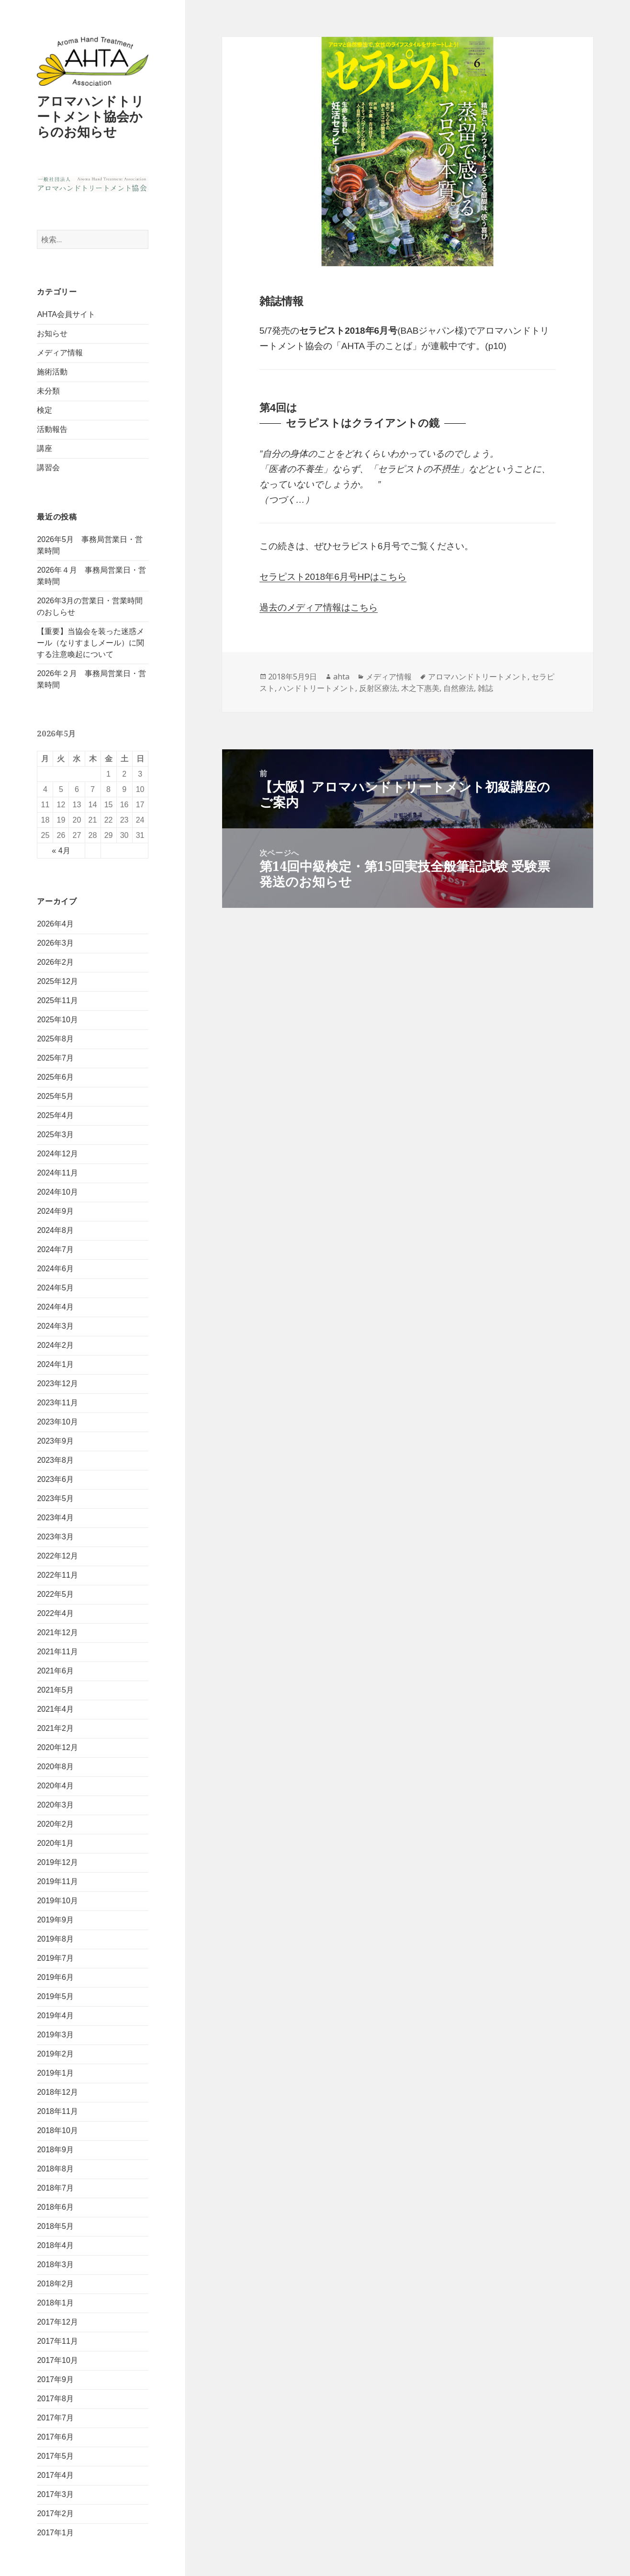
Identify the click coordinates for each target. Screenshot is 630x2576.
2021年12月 (57, 1632)
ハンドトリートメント (317, 688)
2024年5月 (55, 1288)
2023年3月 (55, 1537)
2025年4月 (55, 1115)
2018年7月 (55, 2188)
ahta (341, 676)
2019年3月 (55, 2035)
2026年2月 (55, 962)
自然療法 (458, 688)
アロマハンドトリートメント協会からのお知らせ (90, 116)
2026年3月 (55, 943)
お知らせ (52, 333)
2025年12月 (57, 981)
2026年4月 (55, 924)
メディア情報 (60, 353)
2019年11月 (57, 1881)
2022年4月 (55, 1613)
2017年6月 (55, 2437)
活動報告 (52, 429)
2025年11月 (57, 1000)
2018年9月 (55, 2150)
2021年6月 (55, 1671)
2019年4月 (55, 2015)
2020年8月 (55, 1767)
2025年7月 (55, 1058)
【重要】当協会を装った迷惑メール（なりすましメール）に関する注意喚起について (90, 642)
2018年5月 (55, 2226)
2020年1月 (55, 1843)
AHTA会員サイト (66, 314)
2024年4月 (55, 1307)
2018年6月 (55, 2207)
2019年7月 (55, 1958)
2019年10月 (57, 1901)
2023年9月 (55, 1441)
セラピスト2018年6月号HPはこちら (332, 577)
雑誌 (485, 688)
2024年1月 (55, 1364)
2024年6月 (55, 1269)
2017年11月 (57, 2341)
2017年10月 (57, 2360)
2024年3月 (55, 1326)
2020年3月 (55, 1805)
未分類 (48, 391)
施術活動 (52, 372)
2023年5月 (55, 1498)
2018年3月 (55, 2264)
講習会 (48, 467)
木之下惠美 (420, 688)
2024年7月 (55, 1249)
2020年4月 (55, 1786)
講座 (44, 448)
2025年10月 (57, 1020)
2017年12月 (57, 2322)
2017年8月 (55, 2399)
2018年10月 (57, 2130)
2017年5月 (55, 2456)
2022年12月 (57, 1556)
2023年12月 (57, 1383)
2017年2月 (55, 2513)
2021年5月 (55, 1690)
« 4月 (61, 851)
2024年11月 (57, 1173)
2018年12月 (57, 2092)
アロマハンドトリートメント (478, 676)
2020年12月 (57, 1747)
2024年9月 (55, 1211)
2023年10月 (57, 1422)
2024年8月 (55, 1230)
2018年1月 (55, 2303)
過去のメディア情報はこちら (318, 607)
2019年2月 (55, 2054)
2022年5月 (55, 1594)
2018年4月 (55, 2245)
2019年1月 (55, 2073)
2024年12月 (57, 1154)
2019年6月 (55, 1977)
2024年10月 (57, 1192)
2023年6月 (55, 1479)
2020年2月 (55, 1824)
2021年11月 (57, 1652)
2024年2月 (55, 1345)
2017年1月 (55, 2533)
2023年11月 (57, 1403)
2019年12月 (57, 1862)
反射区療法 (378, 688)
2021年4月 (55, 1709)
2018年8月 (55, 2169)
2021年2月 (55, 1728)
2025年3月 (55, 1134)
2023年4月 (55, 1518)
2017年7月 (55, 2418)
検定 (44, 410)
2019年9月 (55, 1920)
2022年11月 (57, 1575)
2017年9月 (55, 2379)
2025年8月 (55, 1039)
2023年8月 (55, 1460)
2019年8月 (55, 1939)
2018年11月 (57, 2111)
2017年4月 (55, 2475)
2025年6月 (55, 1077)
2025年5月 (55, 1096)
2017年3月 (55, 2494)
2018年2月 (55, 2284)
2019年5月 (55, 1996)
